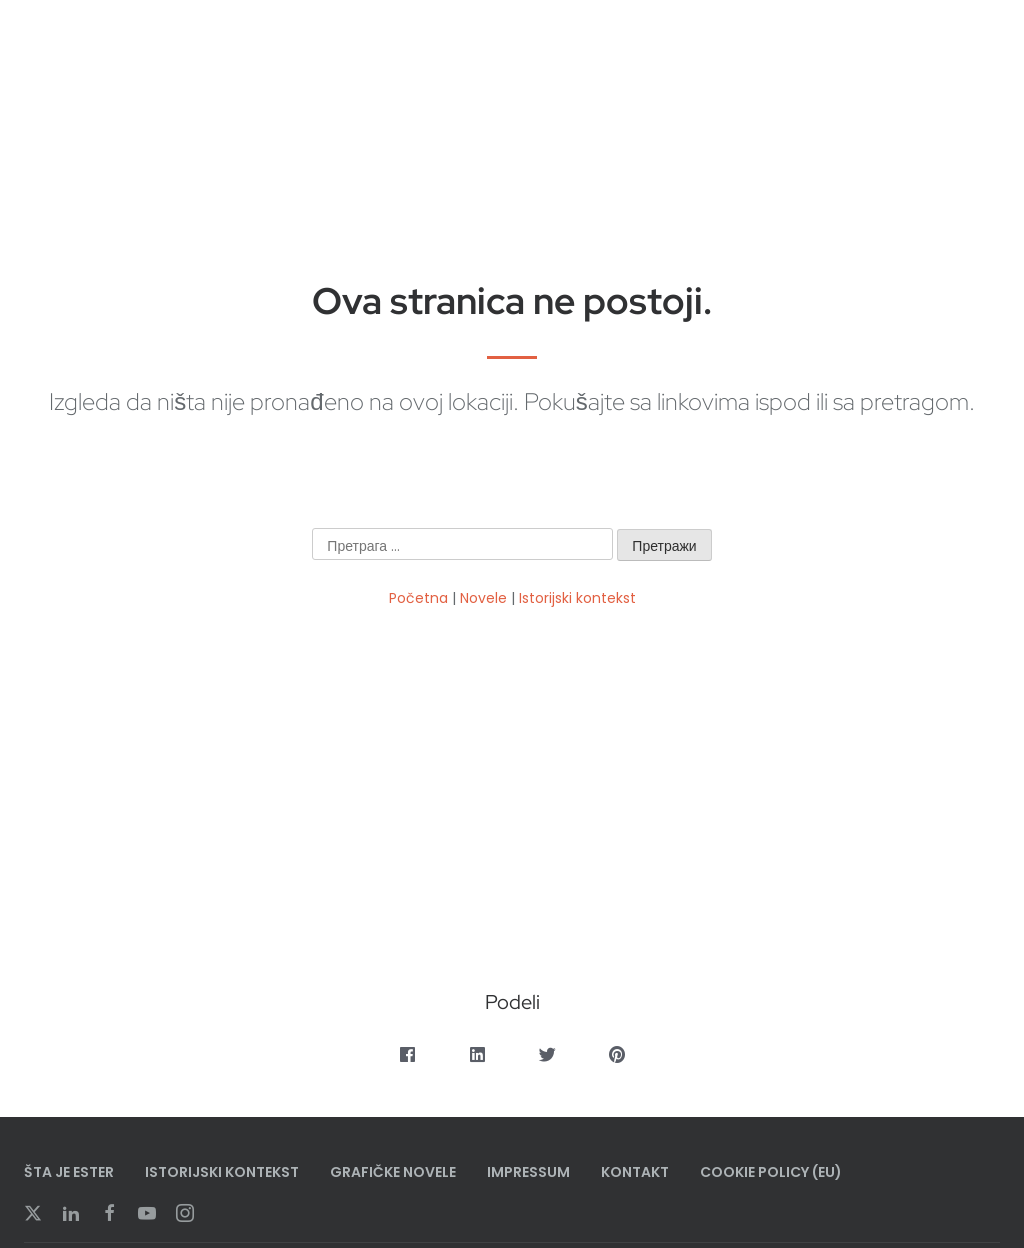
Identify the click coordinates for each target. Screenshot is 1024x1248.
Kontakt (635, 1172)
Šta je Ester (69, 1172)
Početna (418, 598)
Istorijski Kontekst (222, 1172)
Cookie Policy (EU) (771, 1172)
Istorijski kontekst (577, 598)
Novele (483, 598)
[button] (407, 1054)
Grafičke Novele (393, 1172)
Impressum (528, 1172)
